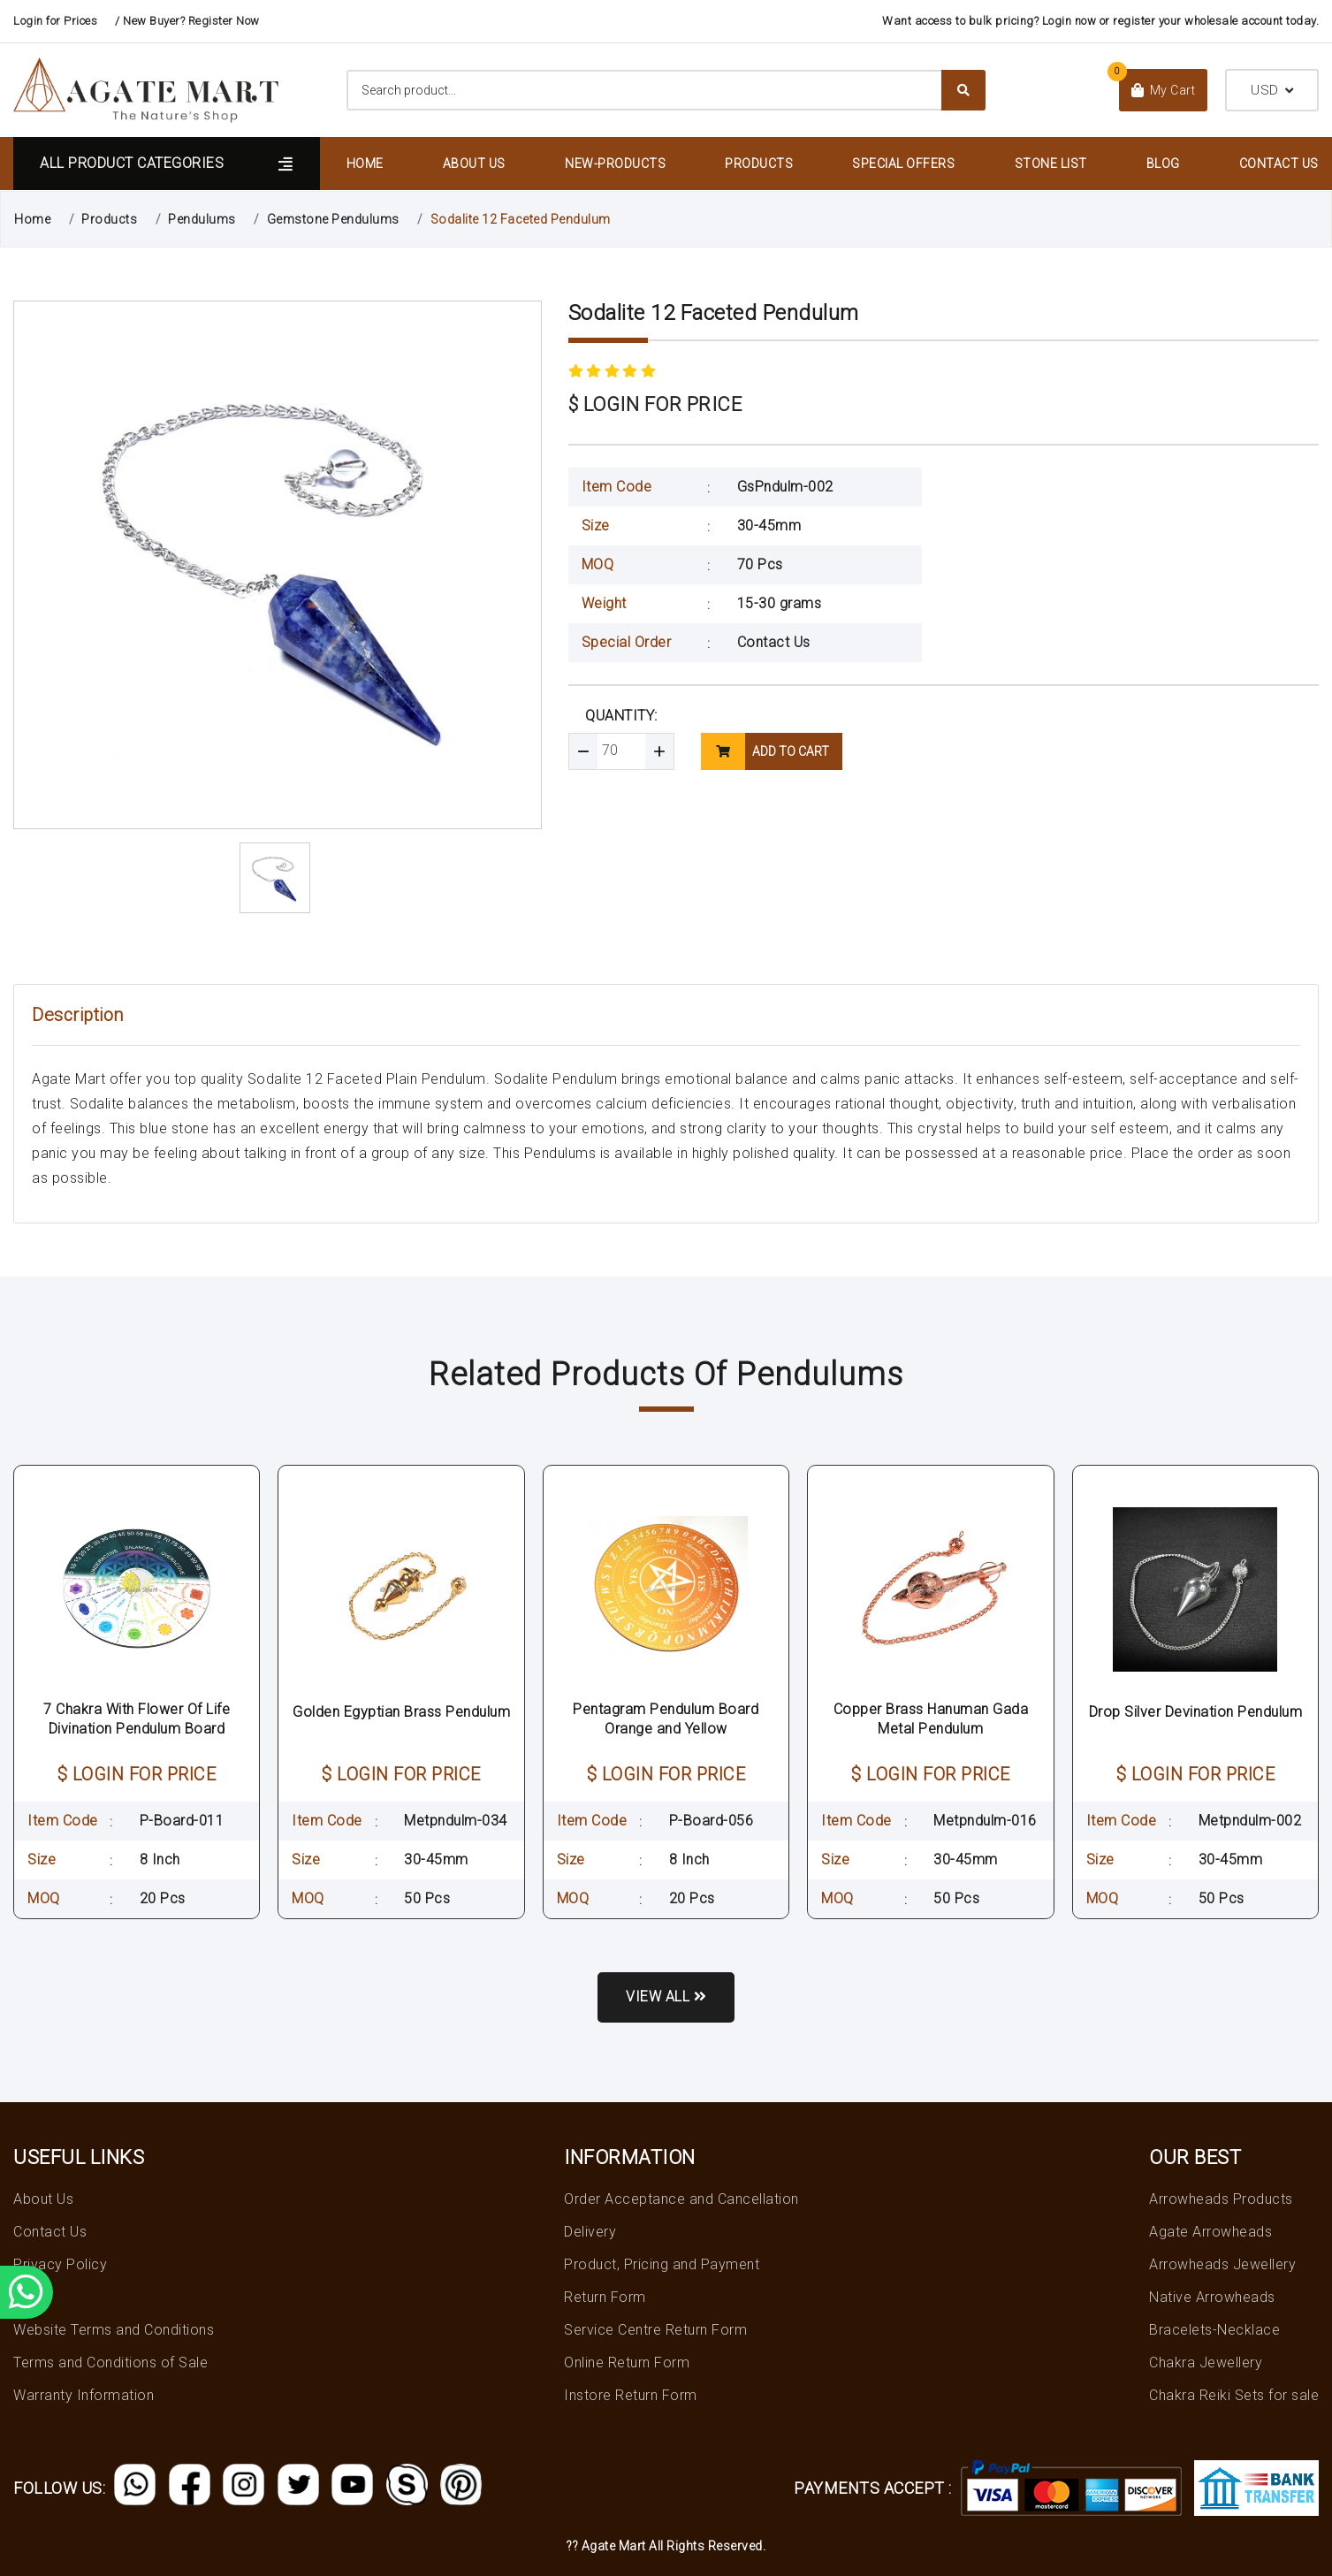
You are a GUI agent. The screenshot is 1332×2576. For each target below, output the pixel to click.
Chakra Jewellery (1205, 2362)
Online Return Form (626, 2362)
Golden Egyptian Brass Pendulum (401, 1711)
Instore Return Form (630, 2395)
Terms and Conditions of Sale (110, 2362)
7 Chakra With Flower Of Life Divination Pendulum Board (136, 1719)
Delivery (590, 2231)
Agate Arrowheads (1210, 2231)
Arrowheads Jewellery (1222, 2264)
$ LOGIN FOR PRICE (655, 404)
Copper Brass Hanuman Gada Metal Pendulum (931, 1719)
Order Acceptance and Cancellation (681, 2199)
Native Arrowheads (1212, 2297)
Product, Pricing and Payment (661, 2264)
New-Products (615, 163)
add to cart (765, 751)
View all (666, 1996)
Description (78, 1014)
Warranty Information (83, 2395)
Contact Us (1279, 163)
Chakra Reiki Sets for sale (1234, 2395)
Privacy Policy (60, 2264)
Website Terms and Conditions (113, 2329)
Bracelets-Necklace (1214, 2329)
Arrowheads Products (1221, 2199)
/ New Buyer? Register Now (187, 20)
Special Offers (903, 163)
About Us (474, 163)
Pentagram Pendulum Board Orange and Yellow (665, 1719)
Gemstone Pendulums (333, 219)
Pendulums (202, 219)
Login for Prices (55, 20)
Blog (1163, 163)
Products (759, 163)
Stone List (1051, 163)
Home (365, 163)
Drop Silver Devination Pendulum (1196, 1711)
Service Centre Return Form (655, 2329)
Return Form (605, 2297)
